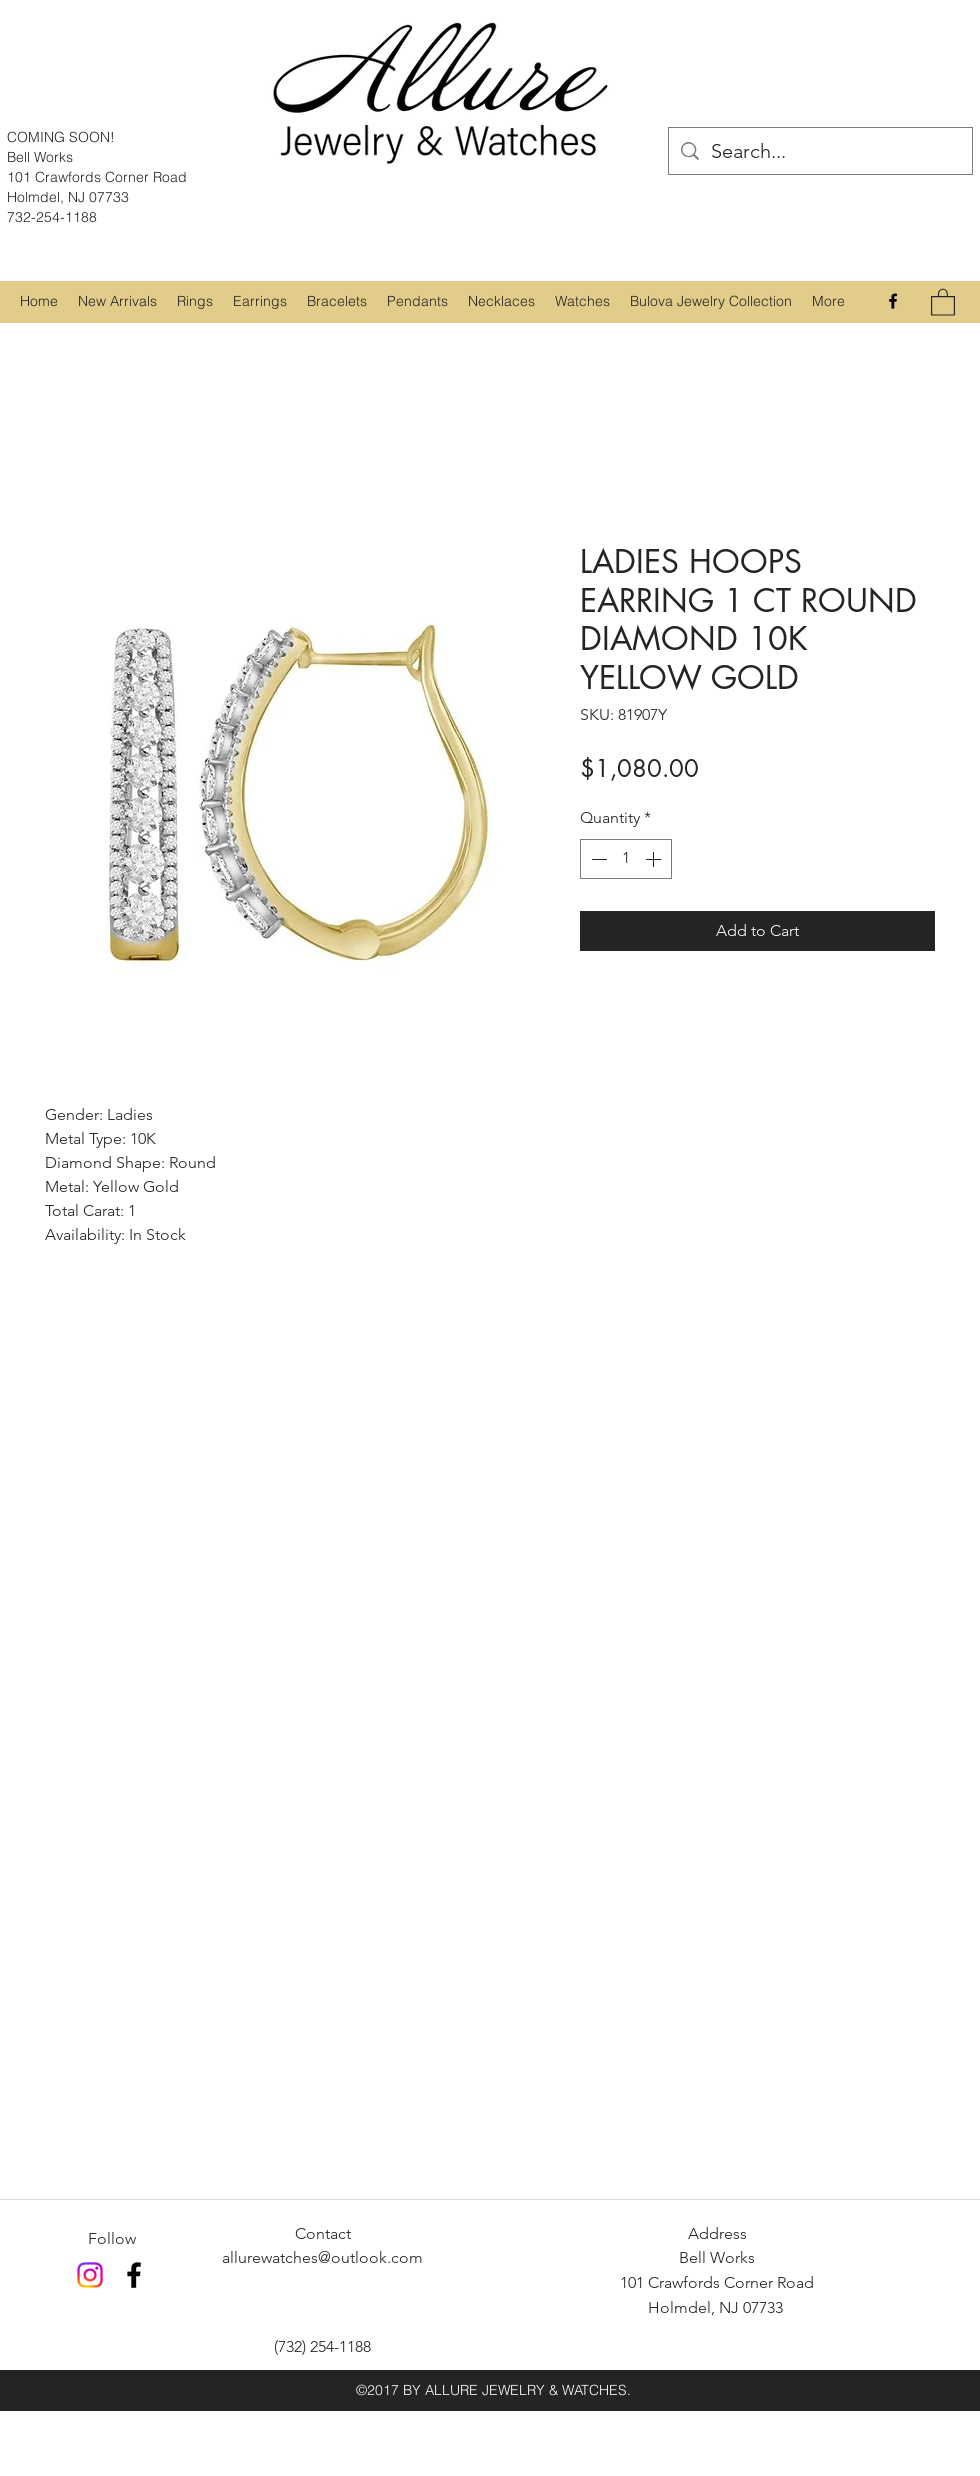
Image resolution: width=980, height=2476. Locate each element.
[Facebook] (893, 301)
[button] (195, 301)
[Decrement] (597, 859)
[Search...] (820, 151)
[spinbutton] (626, 859)
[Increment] (655, 859)
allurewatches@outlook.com (322, 2257)
